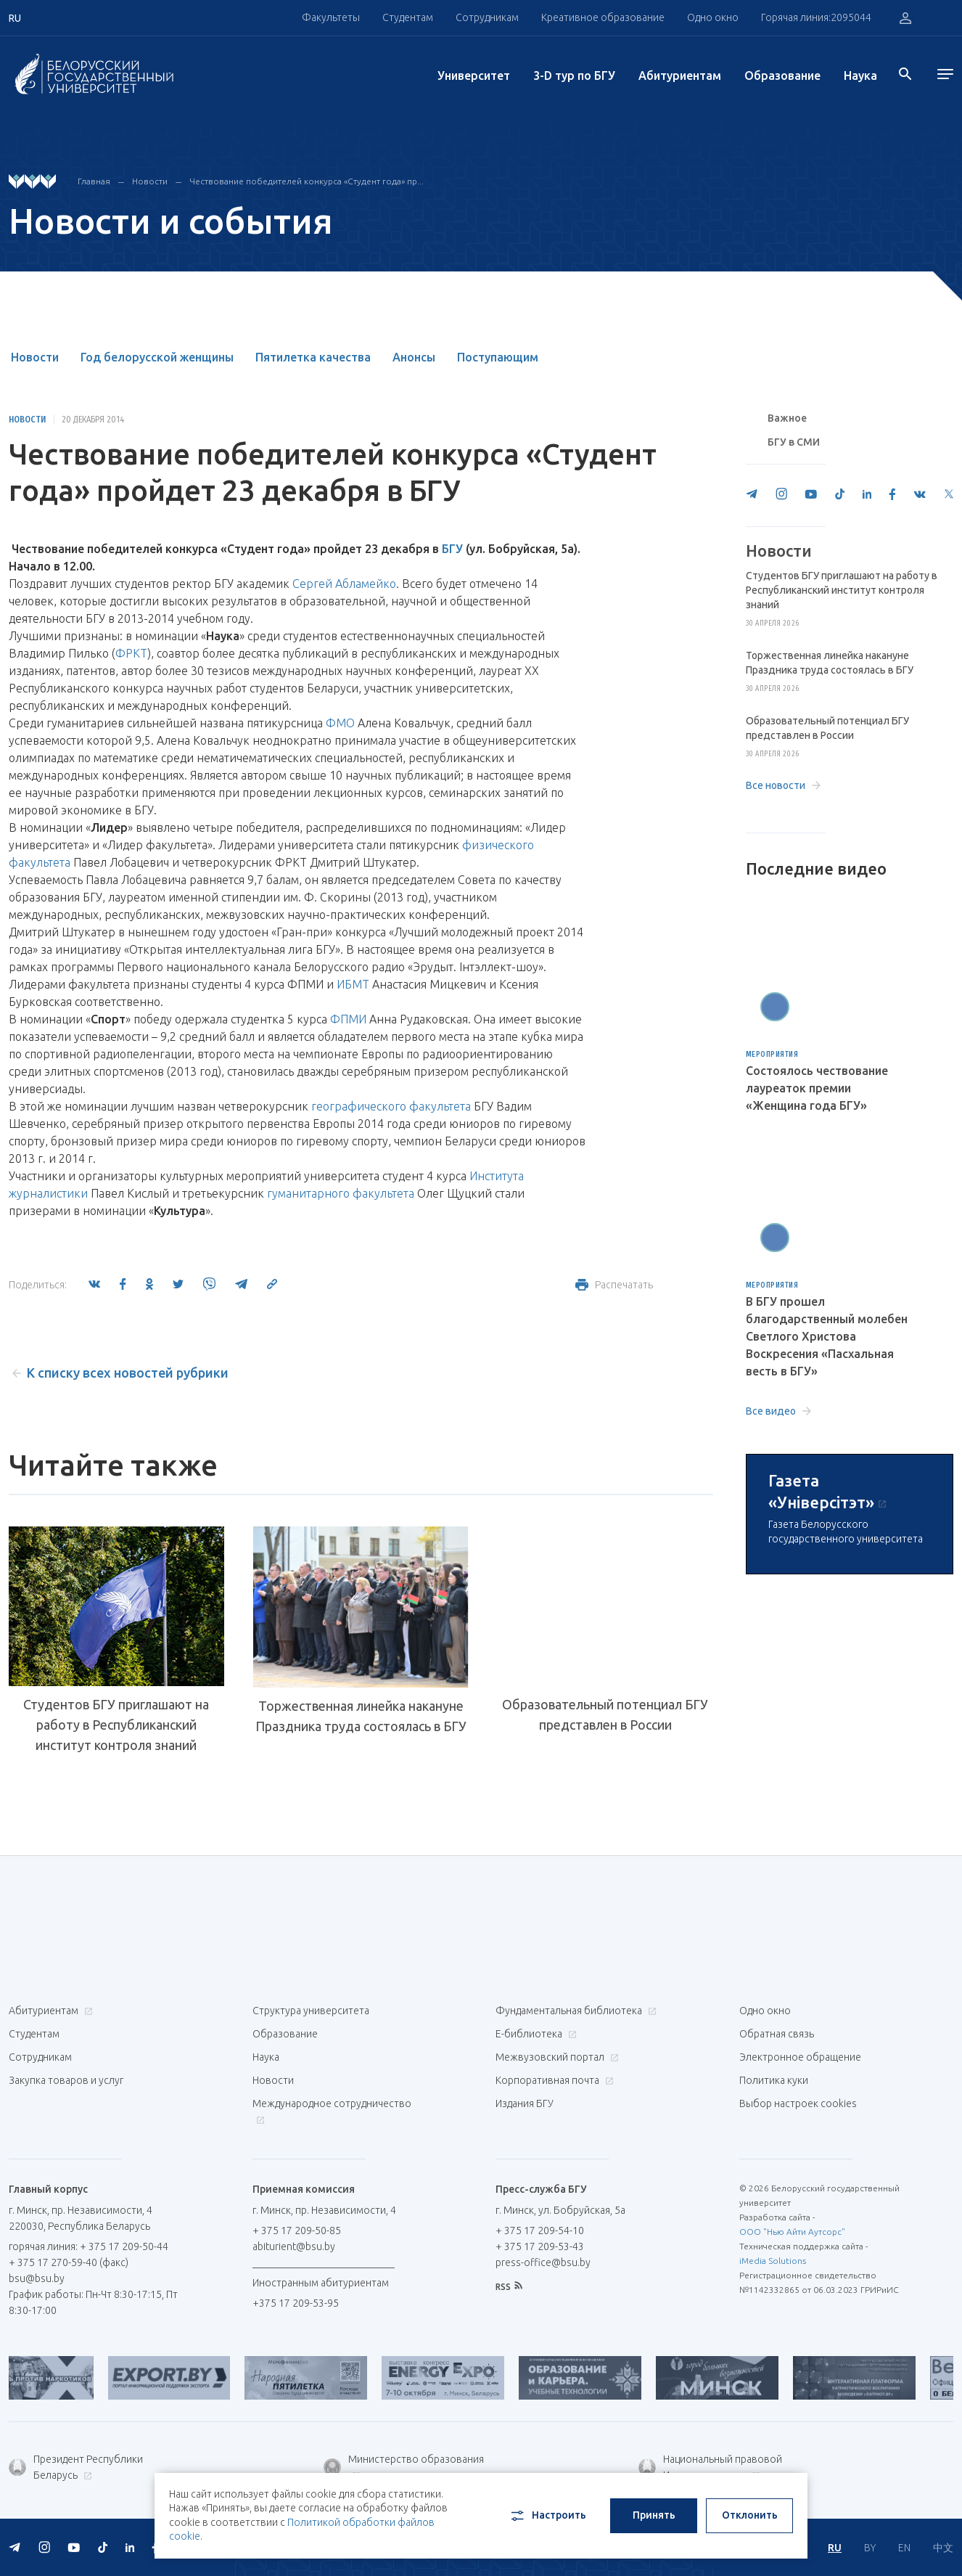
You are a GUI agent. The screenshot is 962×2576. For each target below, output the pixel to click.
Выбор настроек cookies (798, 2103)
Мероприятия (772, 1054)
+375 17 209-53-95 (295, 2303)
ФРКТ (131, 653)
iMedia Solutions (772, 2260)
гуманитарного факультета (340, 1193)
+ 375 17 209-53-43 (540, 2246)
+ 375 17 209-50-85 (296, 2230)
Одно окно (713, 17)
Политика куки (773, 2080)
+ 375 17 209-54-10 (540, 2230)
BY (870, 2547)
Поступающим (497, 357)
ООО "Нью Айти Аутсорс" (792, 2231)
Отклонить (750, 2515)
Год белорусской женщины (157, 357)
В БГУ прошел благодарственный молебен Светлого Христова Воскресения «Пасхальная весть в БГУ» (827, 1336)
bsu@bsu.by (37, 2278)
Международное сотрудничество (331, 2111)
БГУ (452, 548)
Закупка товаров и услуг (66, 2080)
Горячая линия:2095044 (816, 17)
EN (904, 2547)
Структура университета (310, 2010)
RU (835, 2547)
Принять (654, 2515)
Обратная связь (776, 2034)
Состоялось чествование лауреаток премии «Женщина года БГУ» (817, 1088)
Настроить (547, 2515)
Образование (782, 75)
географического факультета (391, 1106)
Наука (860, 75)
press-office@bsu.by (543, 2262)
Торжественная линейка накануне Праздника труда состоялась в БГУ (360, 1715)
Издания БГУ (525, 2103)
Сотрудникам (487, 17)
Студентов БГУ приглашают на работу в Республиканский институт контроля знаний (116, 1724)
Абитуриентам (679, 75)
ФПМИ (348, 1019)
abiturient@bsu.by (293, 2246)
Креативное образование (603, 17)
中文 (943, 2547)
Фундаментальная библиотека (574, 2010)
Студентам (407, 17)
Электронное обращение (800, 2057)
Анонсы (413, 357)
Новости (150, 181)
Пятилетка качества (313, 357)
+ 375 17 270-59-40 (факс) (68, 2262)
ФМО (340, 722)
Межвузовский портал (555, 2057)
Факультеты (331, 17)
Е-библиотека (534, 2034)
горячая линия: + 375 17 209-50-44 (88, 2246)
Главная (94, 181)
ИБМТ (353, 984)
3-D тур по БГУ (574, 75)
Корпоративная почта (553, 2080)
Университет (473, 75)
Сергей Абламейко (344, 583)
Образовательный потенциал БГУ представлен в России (605, 1714)
